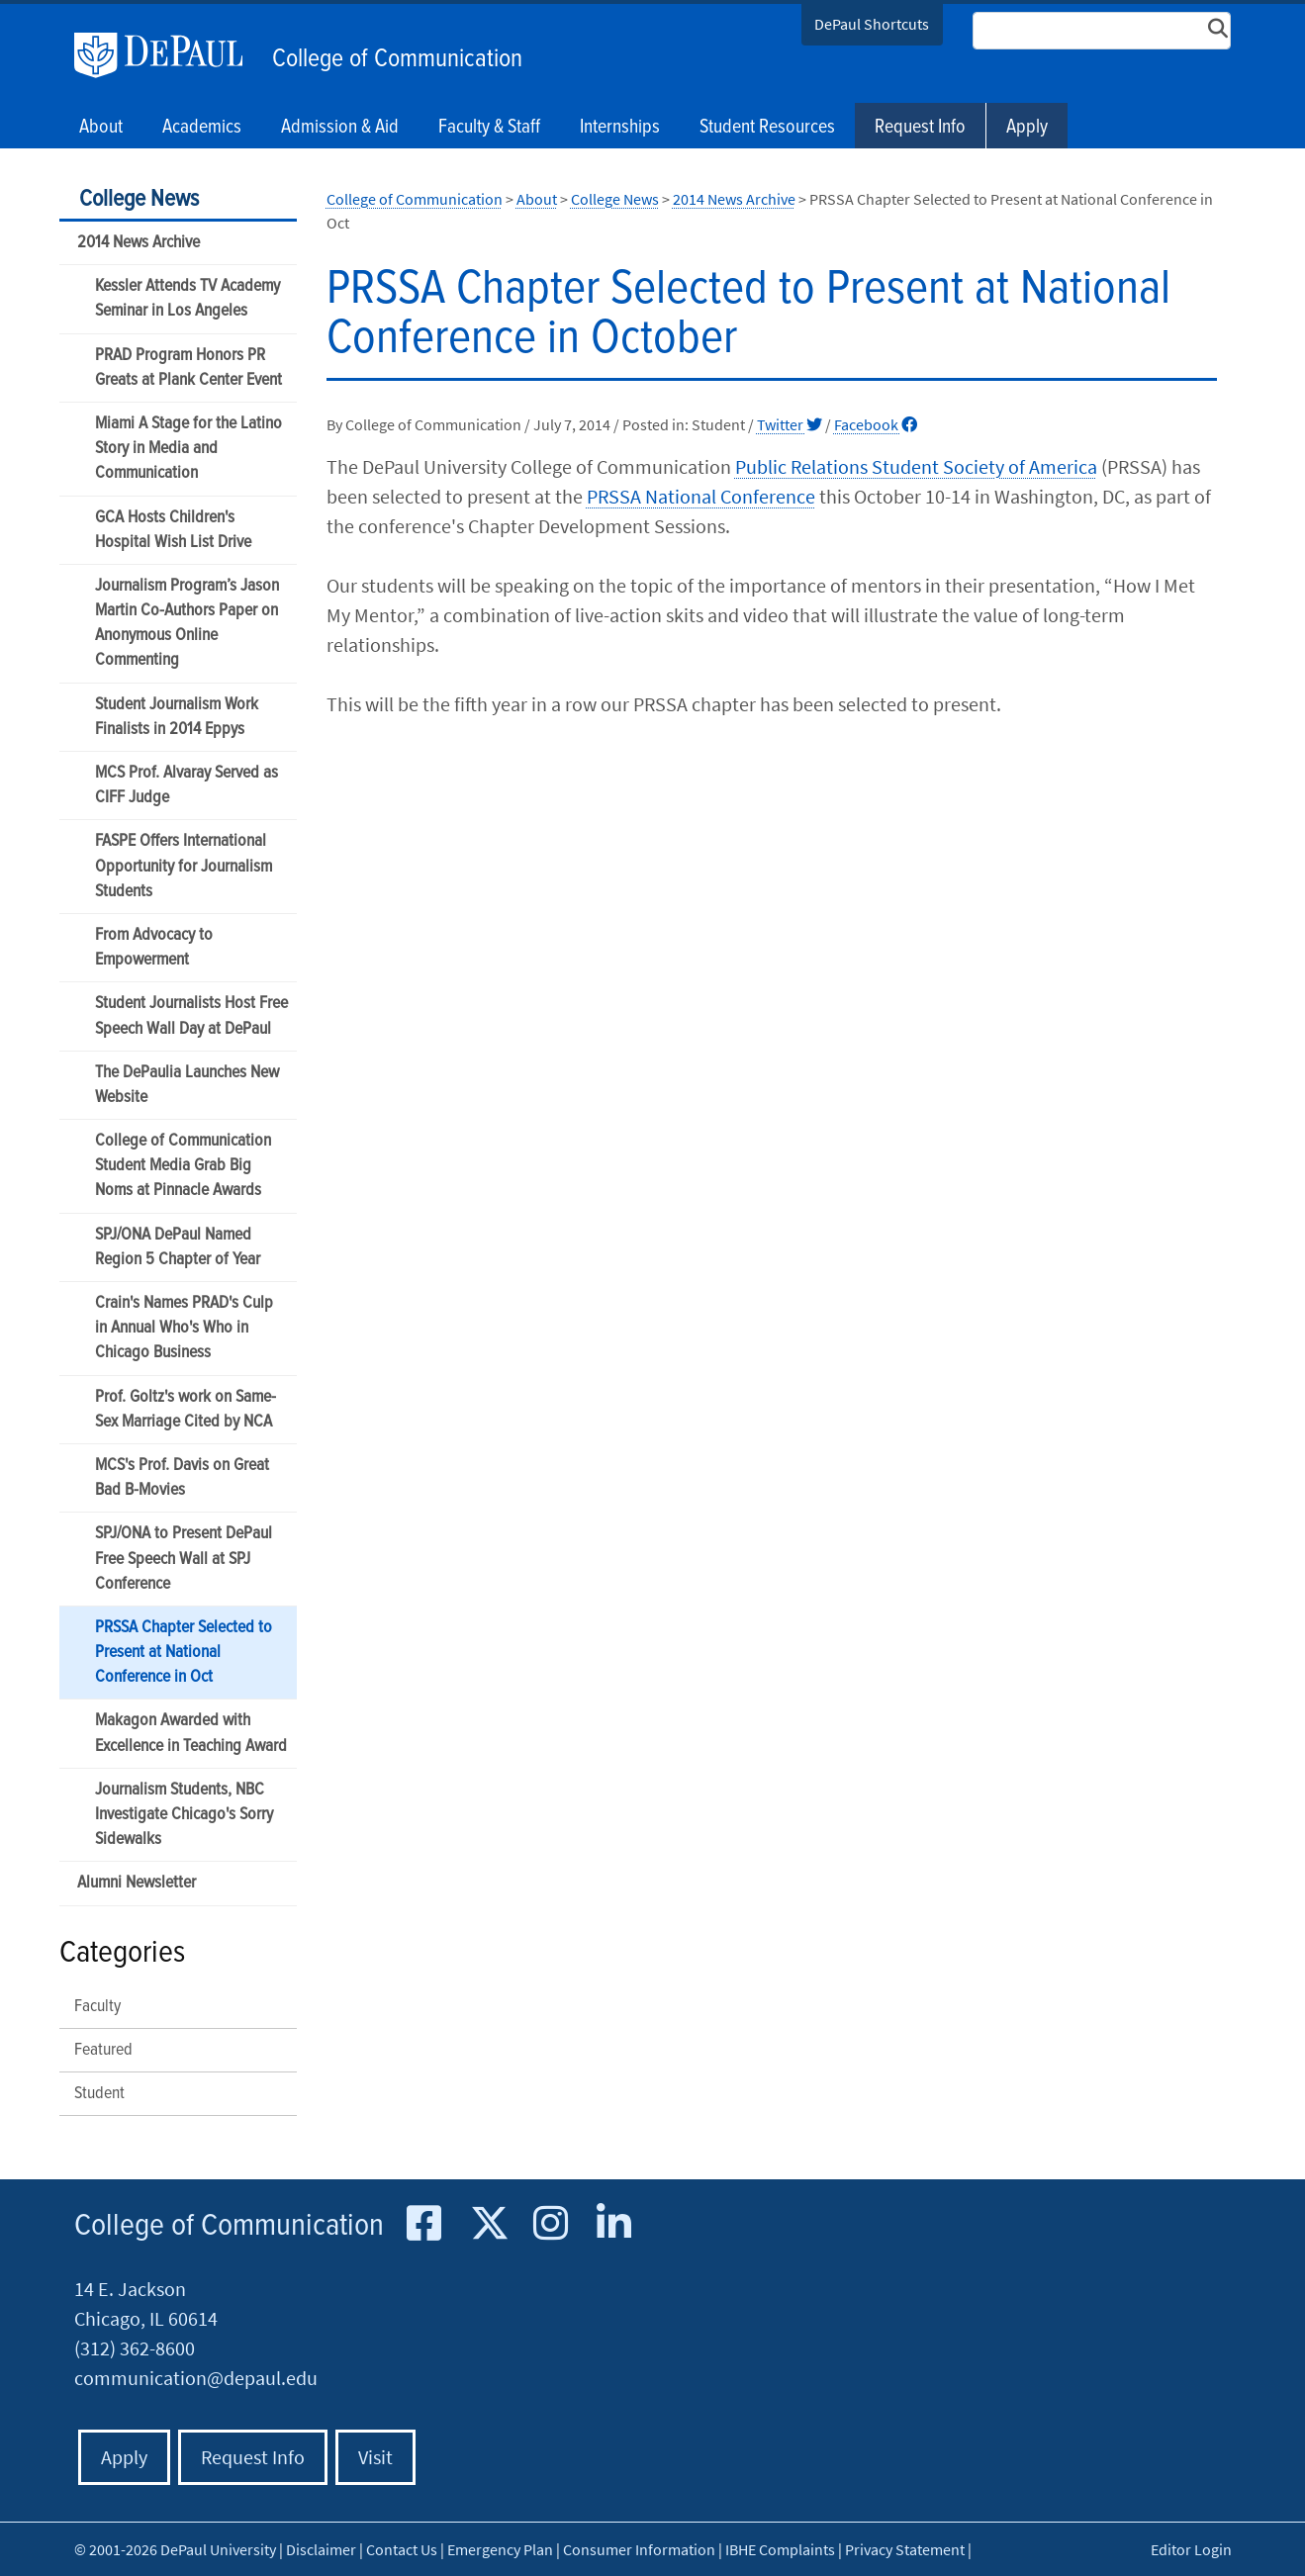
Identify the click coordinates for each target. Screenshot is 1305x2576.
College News (139, 199)
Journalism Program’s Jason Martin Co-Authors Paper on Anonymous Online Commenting (187, 624)
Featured (103, 2050)
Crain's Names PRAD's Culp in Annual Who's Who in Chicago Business (184, 1328)
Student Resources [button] (767, 127)
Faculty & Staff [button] (489, 127)
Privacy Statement (905, 2549)
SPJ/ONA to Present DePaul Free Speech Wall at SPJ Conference (183, 1558)
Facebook (875, 424)
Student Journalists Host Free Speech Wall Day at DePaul (191, 1016)
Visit (375, 2456)
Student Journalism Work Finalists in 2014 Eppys (176, 717)
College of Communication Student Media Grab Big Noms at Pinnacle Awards (183, 1166)
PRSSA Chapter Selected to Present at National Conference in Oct (183, 1652)
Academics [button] (201, 127)
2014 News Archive (138, 242)
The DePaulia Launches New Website (187, 1085)
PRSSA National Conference (701, 496)
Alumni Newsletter (136, 1883)
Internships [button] (620, 127)
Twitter (789, 424)
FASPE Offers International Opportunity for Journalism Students (183, 866)
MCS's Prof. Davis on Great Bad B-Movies (182, 1478)
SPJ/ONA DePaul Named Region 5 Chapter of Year (177, 1247)
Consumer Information (639, 2549)
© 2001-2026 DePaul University (175, 2549)
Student (99, 2093)
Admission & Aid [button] (340, 127)
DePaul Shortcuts (871, 24)
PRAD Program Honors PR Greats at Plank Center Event (188, 368)
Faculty (97, 2006)
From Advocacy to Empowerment (154, 947)
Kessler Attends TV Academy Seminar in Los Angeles (187, 298)
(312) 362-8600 (134, 2348)
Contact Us (401, 2549)
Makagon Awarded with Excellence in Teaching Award (191, 1733)
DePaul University (168, 55)
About (536, 199)
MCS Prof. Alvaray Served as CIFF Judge (186, 785)
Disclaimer (321, 2549)
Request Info (920, 127)
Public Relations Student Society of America (916, 466)
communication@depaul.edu (196, 2377)
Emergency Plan (500, 2549)
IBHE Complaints (780, 2549)
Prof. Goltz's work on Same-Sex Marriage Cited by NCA (185, 1409)
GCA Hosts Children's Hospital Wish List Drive (173, 530)
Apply (1027, 127)
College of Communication (397, 59)
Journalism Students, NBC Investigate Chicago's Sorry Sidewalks (184, 1815)
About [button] (101, 127)
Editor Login (1191, 2549)
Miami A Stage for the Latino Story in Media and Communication (188, 449)
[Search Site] (1102, 30)
